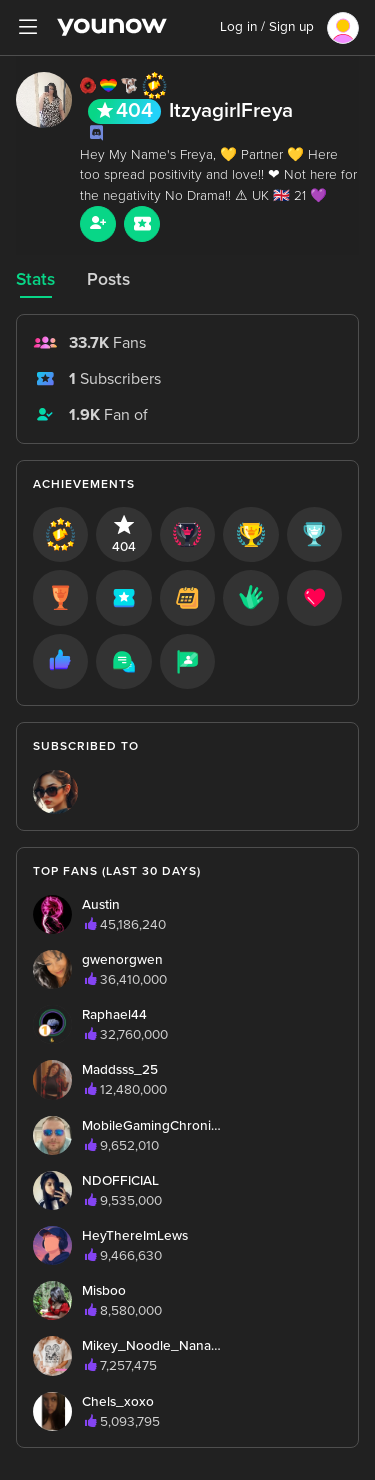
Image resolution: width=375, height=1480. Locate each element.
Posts (108, 279)
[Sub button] (142, 224)
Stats (35, 279)
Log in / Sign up (267, 27)
